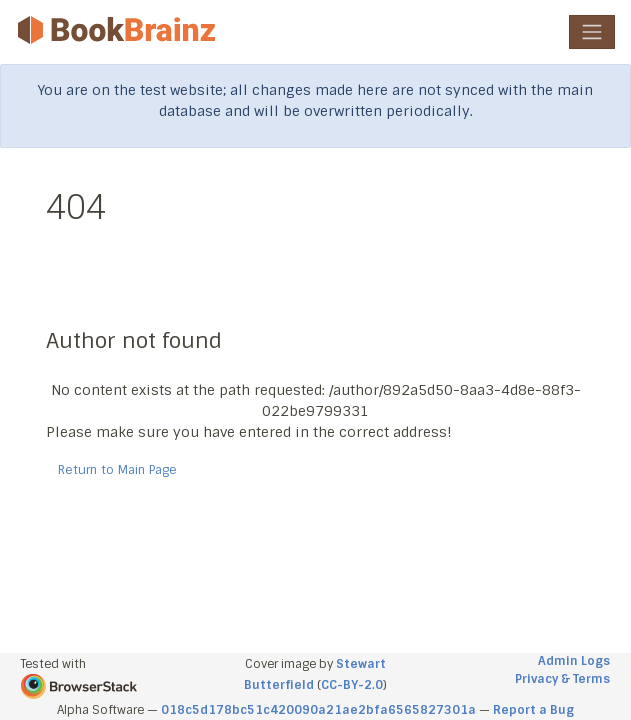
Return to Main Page (117, 470)
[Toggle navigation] (592, 32)
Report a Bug (533, 710)
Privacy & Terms (562, 679)
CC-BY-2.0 (352, 685)
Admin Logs (574, 661)
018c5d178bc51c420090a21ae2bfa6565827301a (318, 710)
